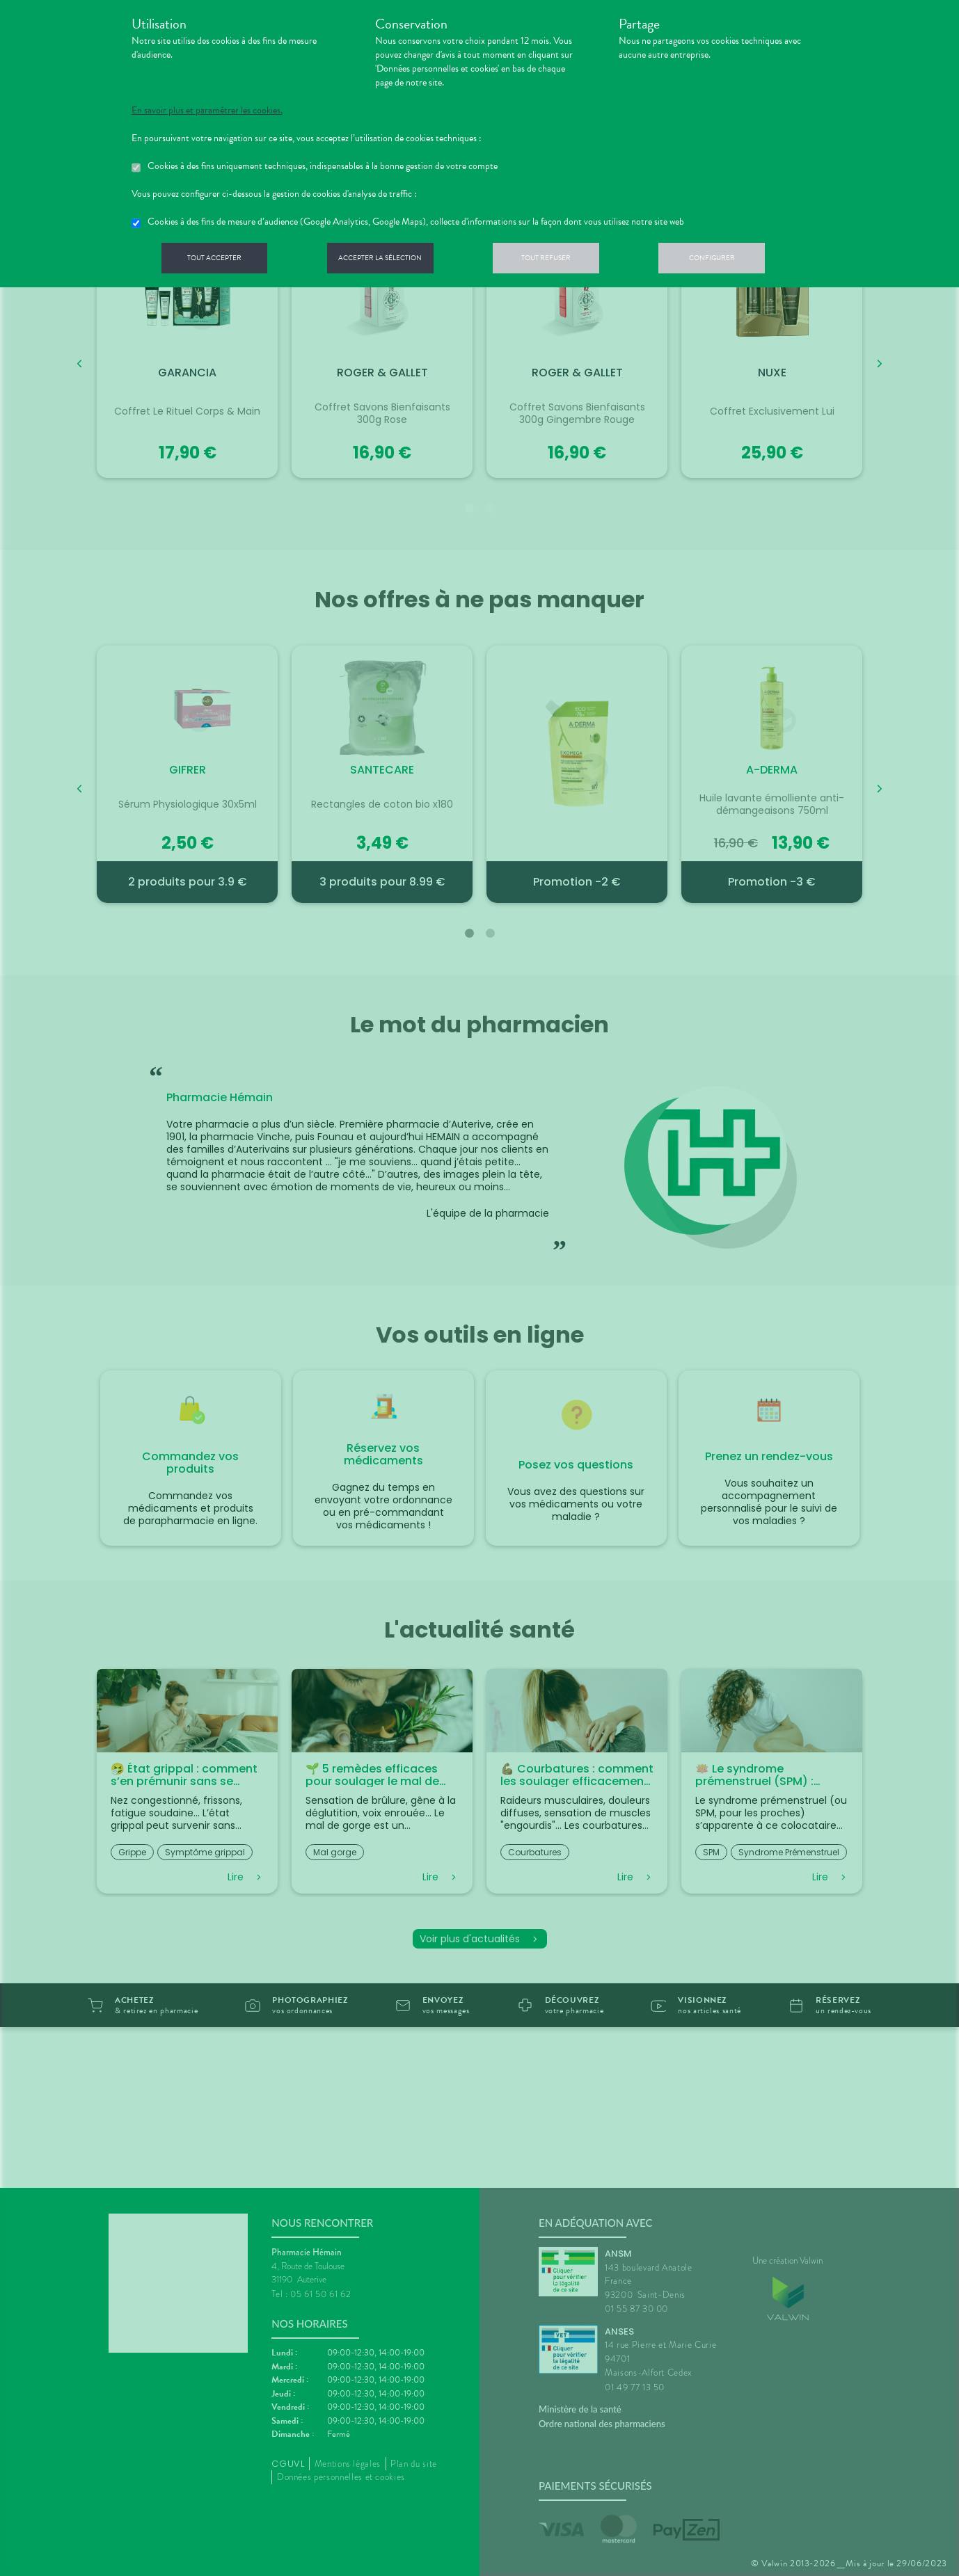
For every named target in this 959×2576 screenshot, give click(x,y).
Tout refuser (567, 260)
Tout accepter (218, 260)
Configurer (740, 260)
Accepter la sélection (393, 260)
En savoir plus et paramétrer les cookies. (207, 111)
